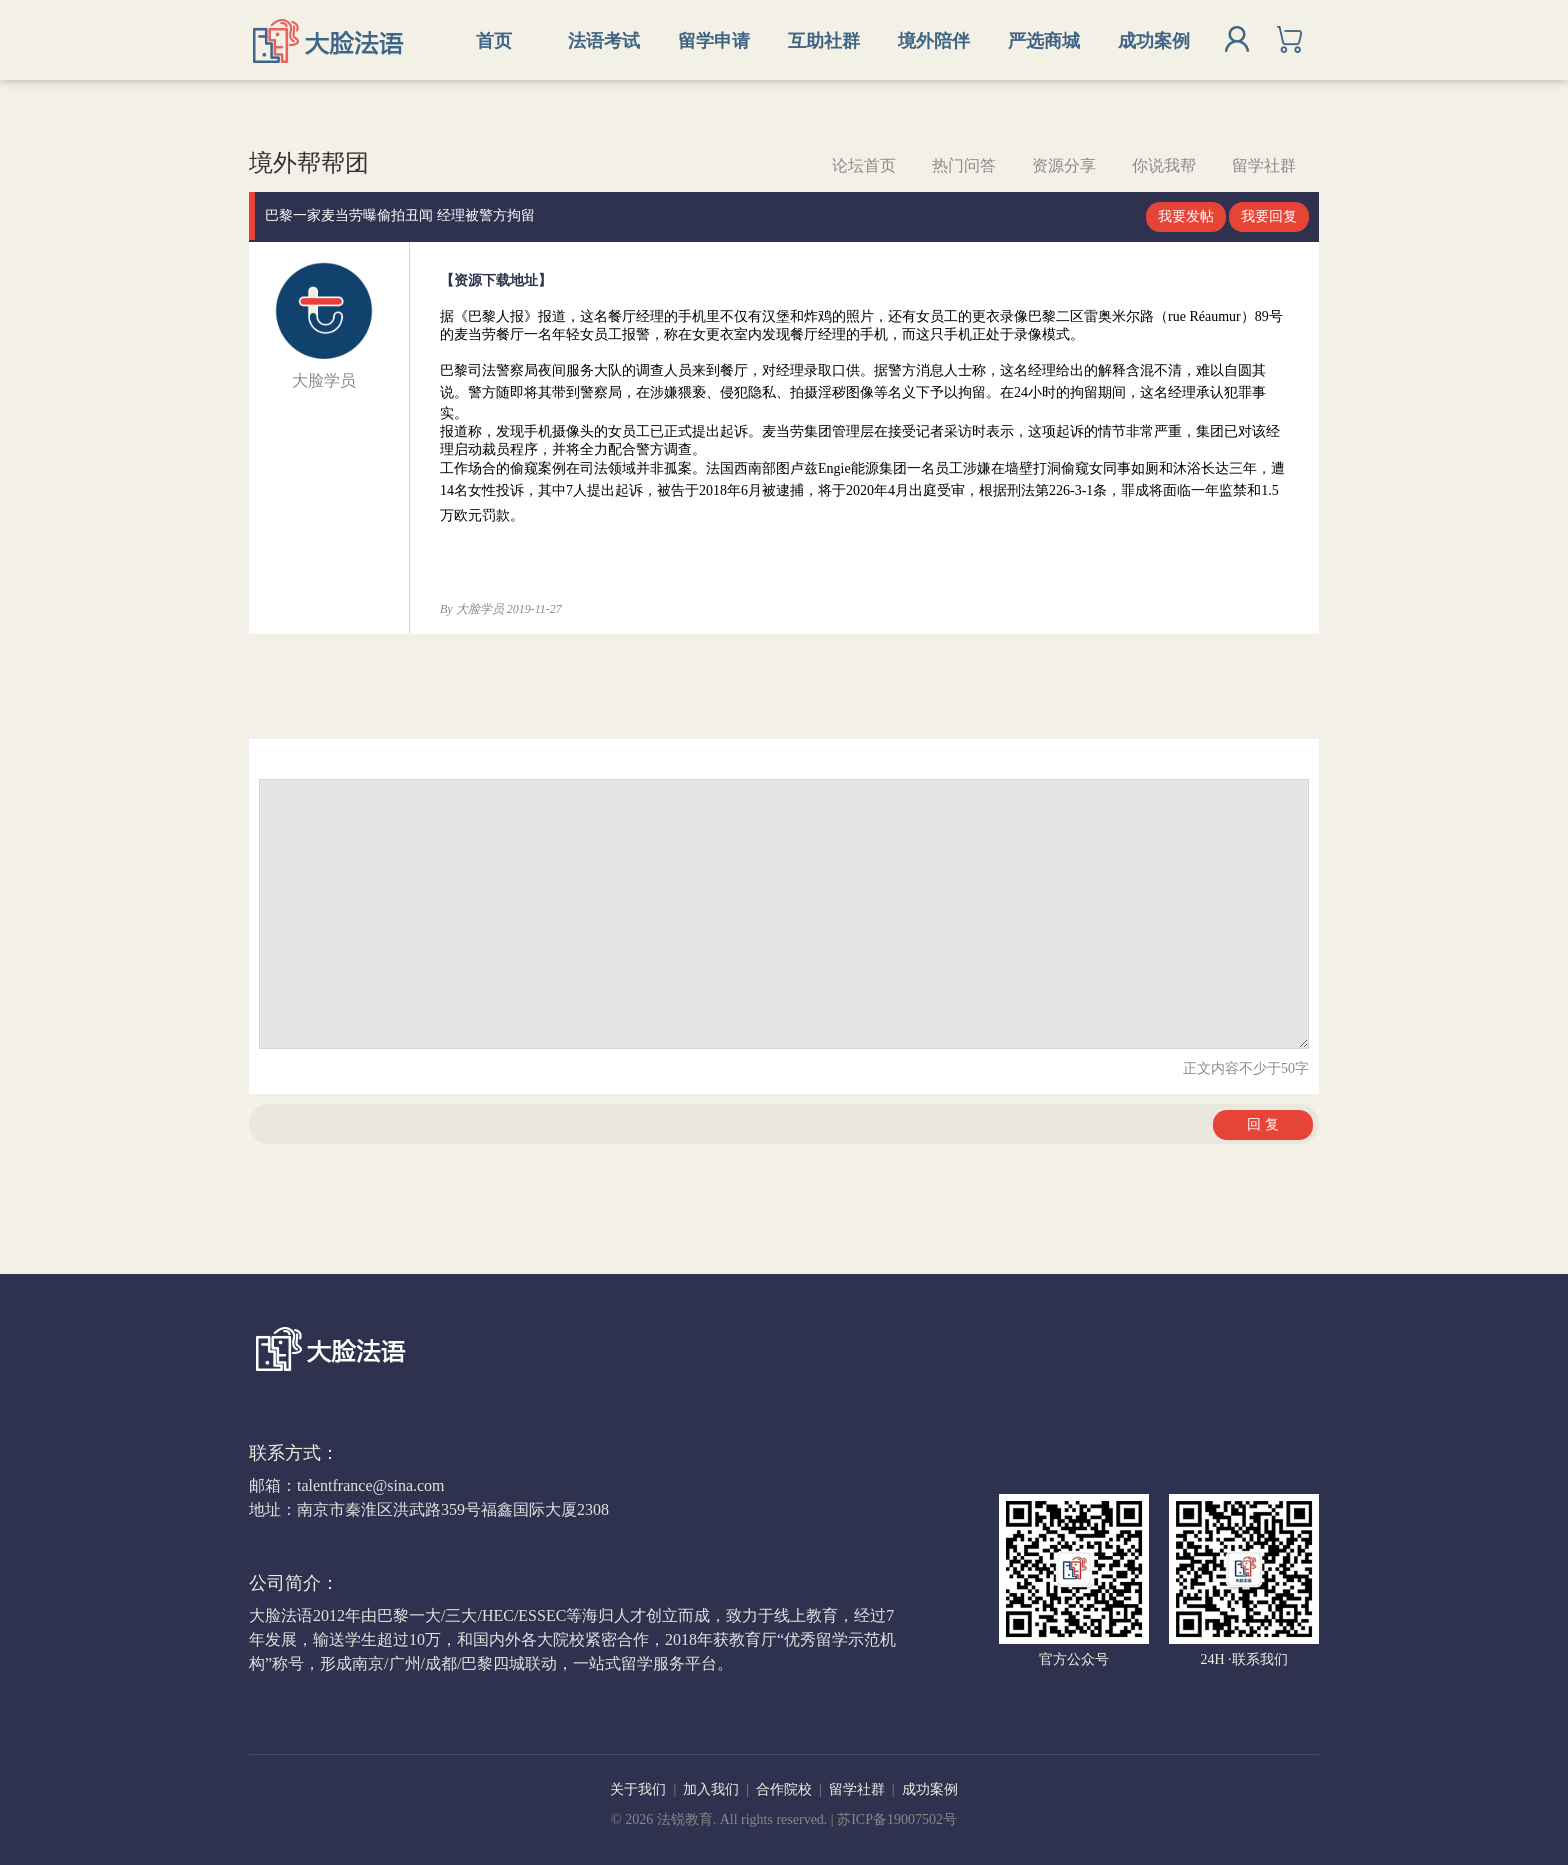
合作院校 (784, 1789)
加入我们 (711, 1789)
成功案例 (1154, 41)
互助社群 (824, 41)
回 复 (1263, 1124)
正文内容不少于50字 (1246, 1068)
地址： (273, 1509)
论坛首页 (864, 165)
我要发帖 (1186, 216)
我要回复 (1269, 216)
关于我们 (638, 1789)
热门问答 (964, 165)
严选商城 (1044, 41)
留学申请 (714, 41)
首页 (494, 41)
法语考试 (604, 41)
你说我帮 (1164, 165)
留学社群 (1264, 165)
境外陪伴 (934, 41)
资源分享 (1064, 165)
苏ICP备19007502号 (897, 1819)
